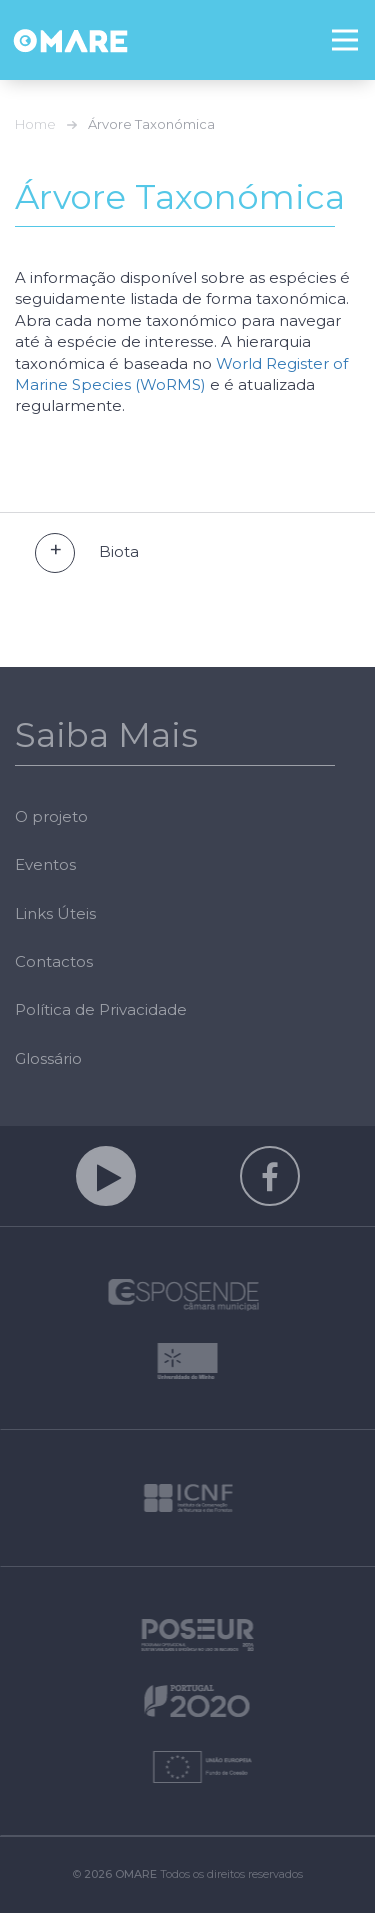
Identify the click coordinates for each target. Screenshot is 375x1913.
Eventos (45, 864)
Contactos (54, 961)
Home (35, 124)
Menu (353, 26)
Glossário (48, 1058)
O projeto (51, 816)
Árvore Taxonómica (151, 124)
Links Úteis (55, 913)
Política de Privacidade (101, 1009)
